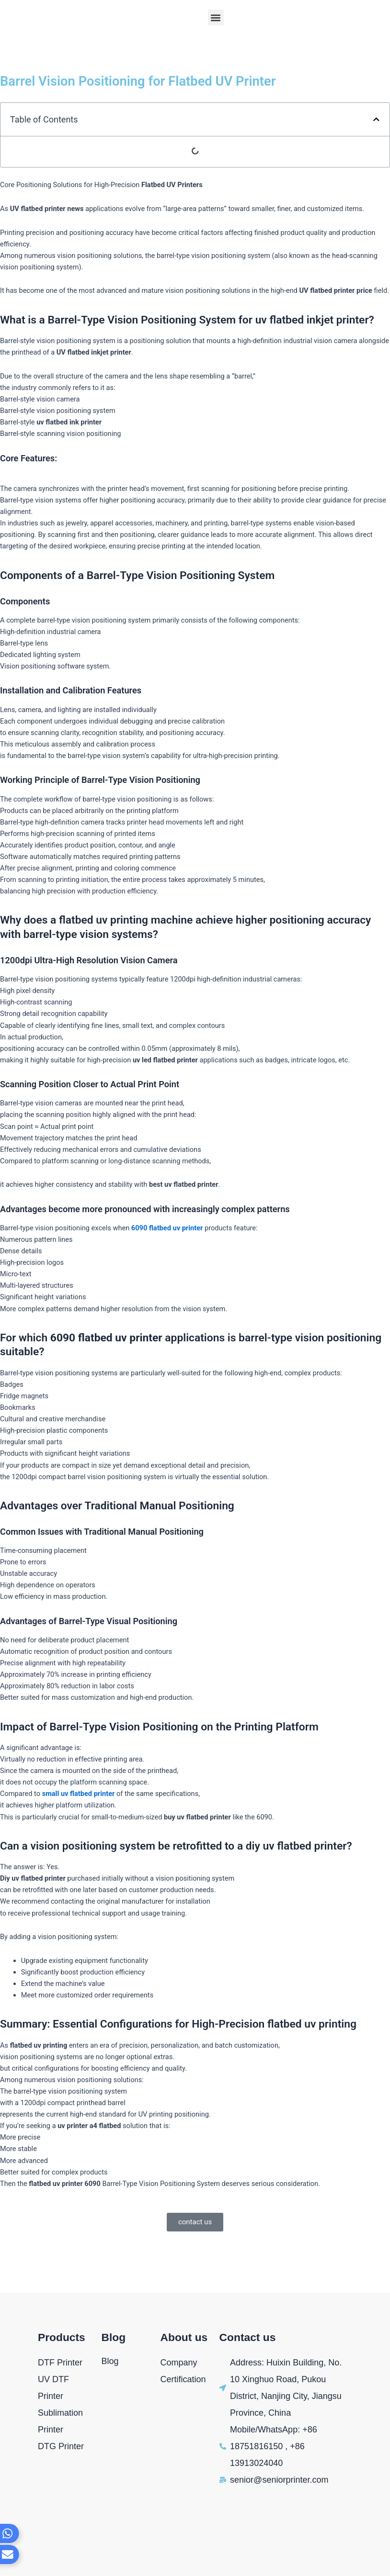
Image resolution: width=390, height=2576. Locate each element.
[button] (216, 17)
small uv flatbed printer (78, 1793)
